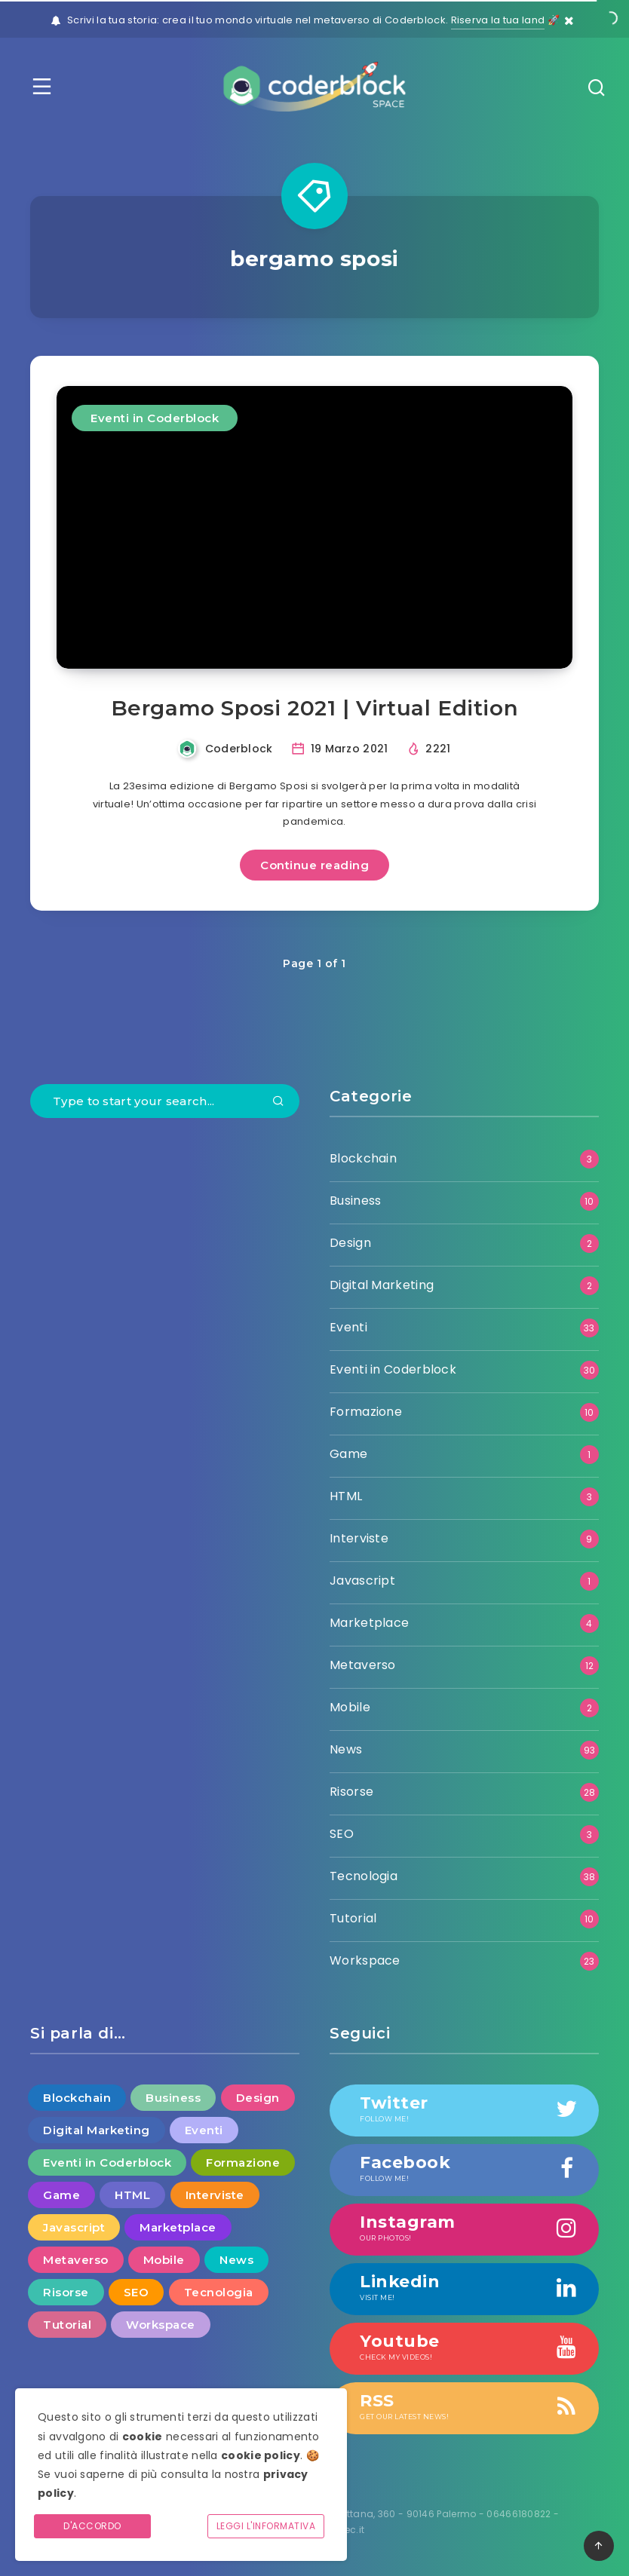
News (346, 1749)
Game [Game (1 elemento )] (61, 2195)
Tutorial (353, 1918)
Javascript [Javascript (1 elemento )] (74, 2227)
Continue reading (314, 865)
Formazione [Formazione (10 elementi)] (243, 2162)
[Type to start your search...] (164, 1101)
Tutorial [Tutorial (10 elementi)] (67, 2324)
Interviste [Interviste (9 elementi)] (215, 2195)
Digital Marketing (382, 1285)
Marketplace (369, 1622)
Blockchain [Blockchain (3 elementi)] (77, 2098)
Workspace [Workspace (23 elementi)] (160, 2324)
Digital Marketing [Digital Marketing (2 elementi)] (96, 2130)
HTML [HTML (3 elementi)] (132, 2195)
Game (348, 1454)
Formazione (366, 1411)
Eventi (348, 1327)
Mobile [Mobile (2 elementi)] (164, 2260)
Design (350, 1242)
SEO (342, 1833)
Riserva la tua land (498, 20)
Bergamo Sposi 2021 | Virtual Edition (315, 708)
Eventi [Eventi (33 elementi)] (204, 2130)
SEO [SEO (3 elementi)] (136, 2292)
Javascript (362, 1580)
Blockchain (363, 1158)
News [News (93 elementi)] (236, 2260)
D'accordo (92, 2525)
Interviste (359, 1538)
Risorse (351, 1791)
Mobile (350, 1707)
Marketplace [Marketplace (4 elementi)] (178, 2227)
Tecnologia (363, 1876)
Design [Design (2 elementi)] (258, 2098)
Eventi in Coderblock (155, 418)
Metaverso (363, 1665)
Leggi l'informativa (266, 2525)
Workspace (365, 1960)
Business (355, 1200)
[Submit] (278, 1102)
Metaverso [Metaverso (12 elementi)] (76, 2260)
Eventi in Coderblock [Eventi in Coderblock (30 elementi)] (107, 2162)
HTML (346, 1496)
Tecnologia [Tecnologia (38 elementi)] (218, 2292)
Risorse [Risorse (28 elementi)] (66, 2292)
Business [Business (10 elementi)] (173, 2098)
